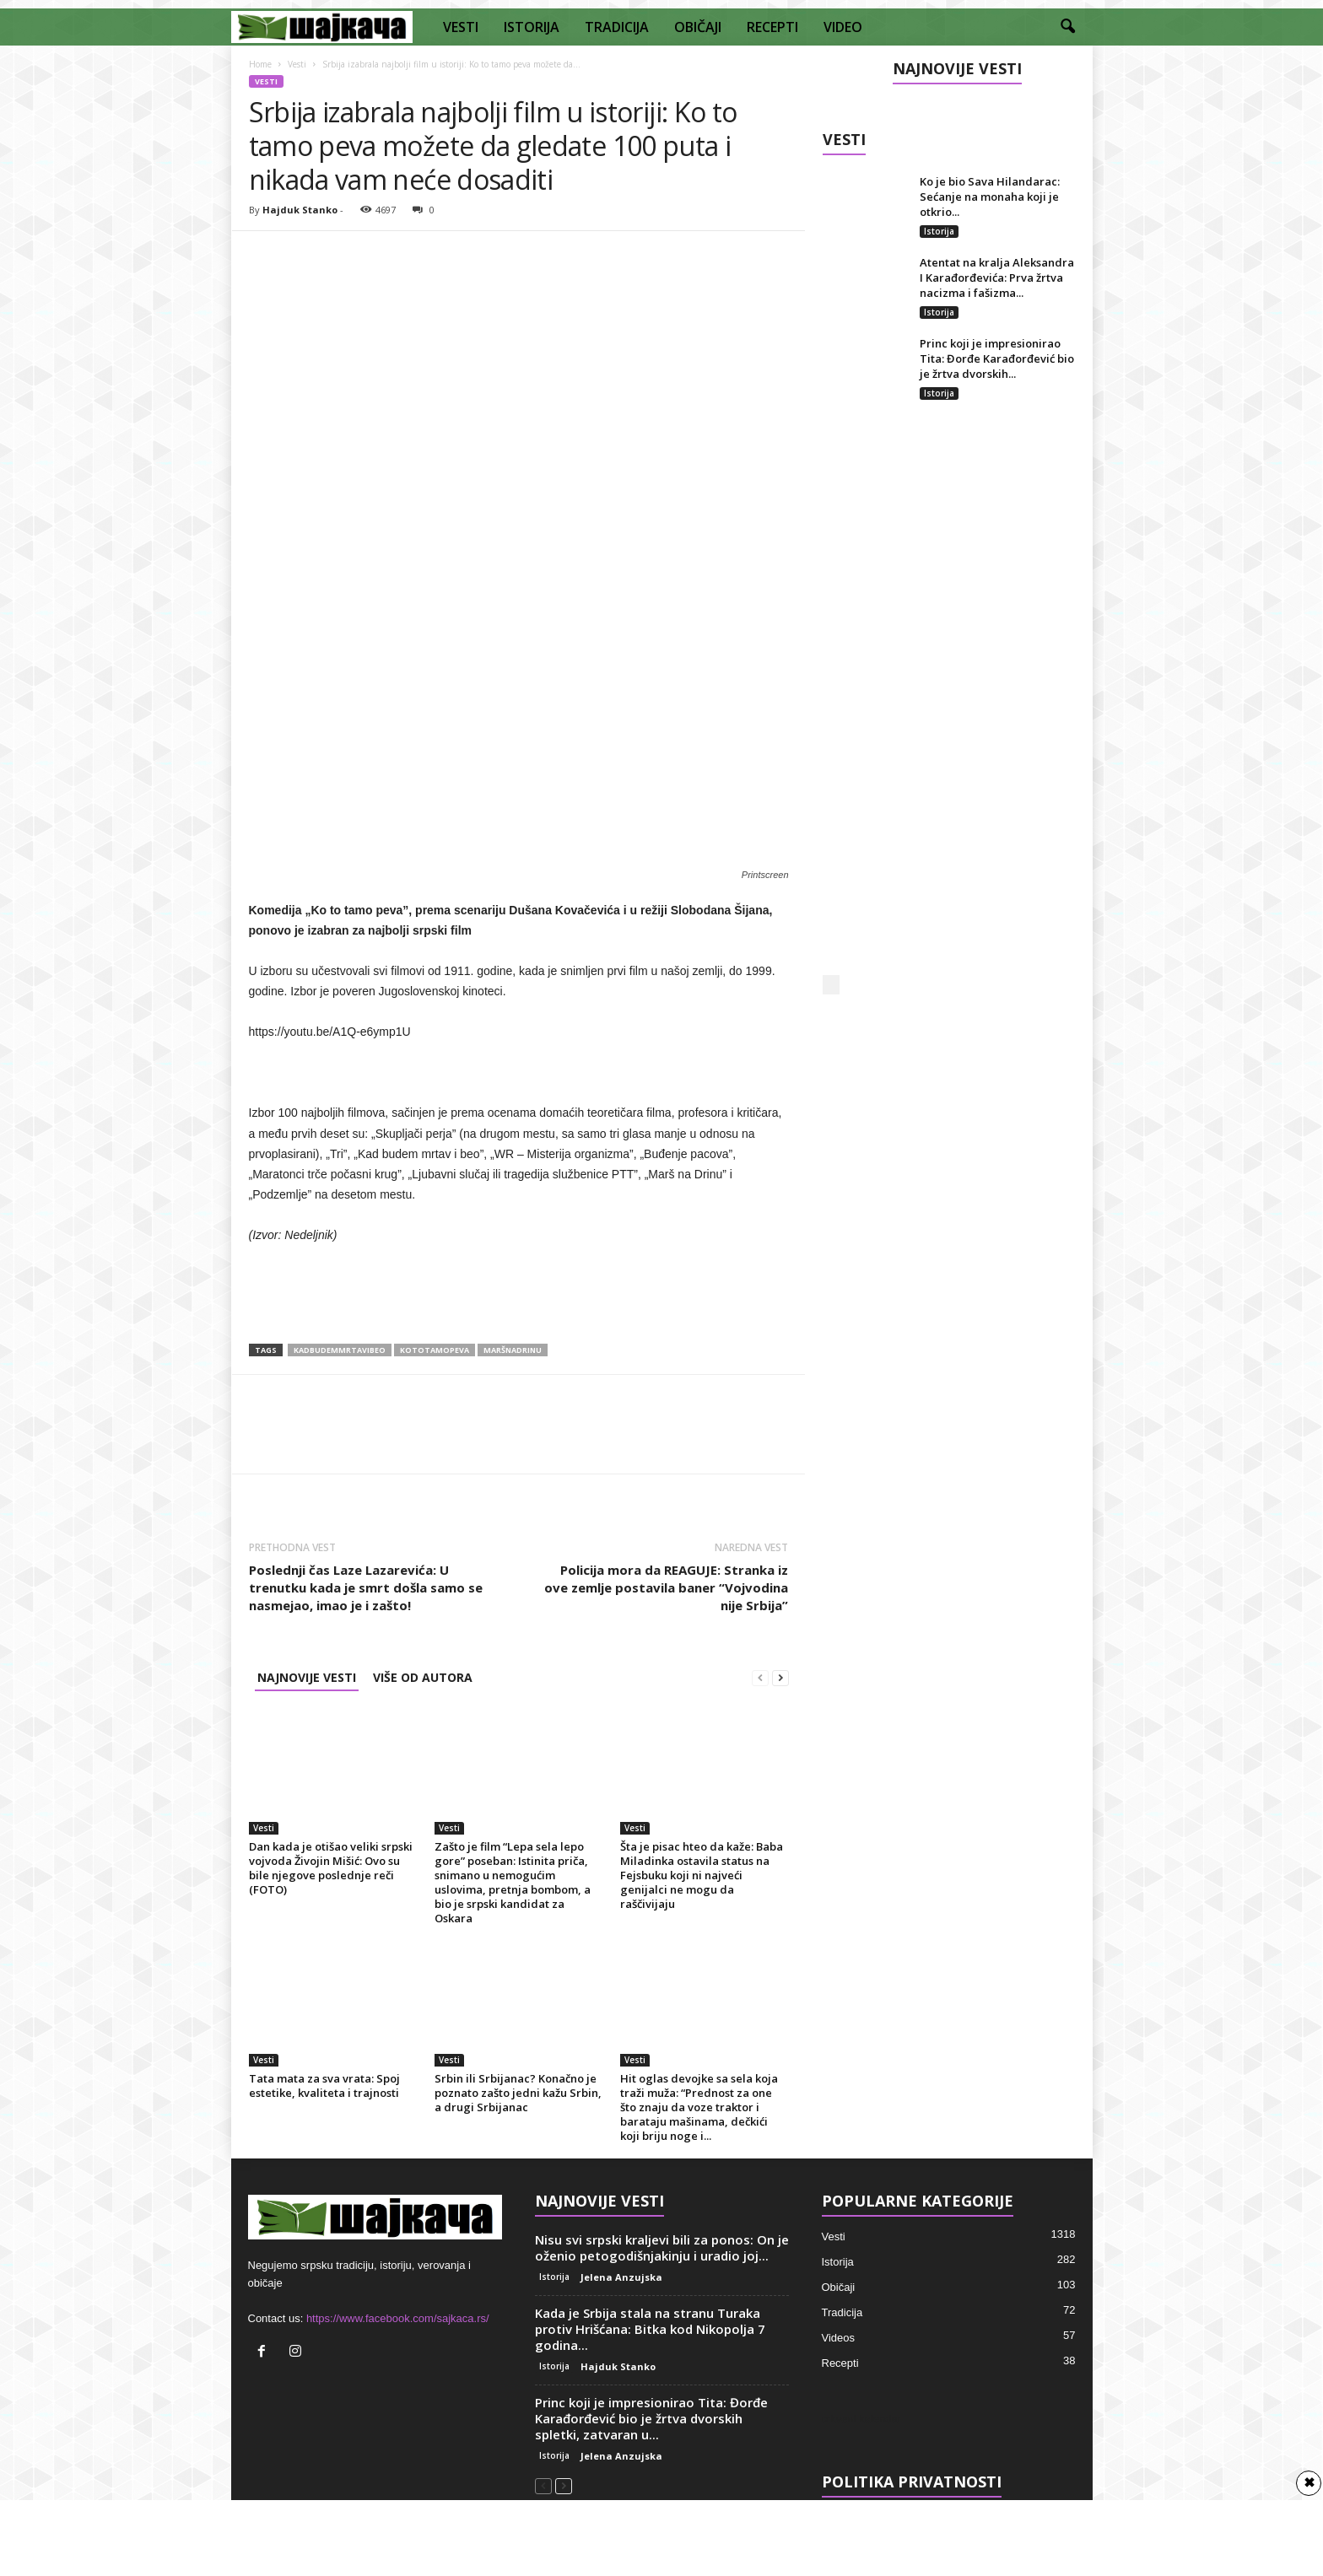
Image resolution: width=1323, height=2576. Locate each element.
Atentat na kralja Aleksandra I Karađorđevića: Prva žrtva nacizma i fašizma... (997, 277)
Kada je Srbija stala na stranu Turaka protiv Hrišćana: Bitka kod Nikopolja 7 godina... (650, 2328)
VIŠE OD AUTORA (422, 1677)
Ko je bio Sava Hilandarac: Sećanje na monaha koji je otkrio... (990, 196)
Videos (839, 2337)
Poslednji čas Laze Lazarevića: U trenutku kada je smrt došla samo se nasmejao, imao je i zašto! (366, 1587)
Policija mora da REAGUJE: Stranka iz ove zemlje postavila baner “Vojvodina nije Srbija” (666, 1587)
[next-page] (780, 1677)
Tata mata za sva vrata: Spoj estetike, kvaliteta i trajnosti (324, 2085)
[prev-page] (760, 1677)
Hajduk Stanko (300, 209)
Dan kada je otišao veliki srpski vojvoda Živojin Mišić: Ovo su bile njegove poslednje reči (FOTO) (331, 1868)
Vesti (297, 64)
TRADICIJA (617, 27)
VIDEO (843, 27)
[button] (1067, 27)
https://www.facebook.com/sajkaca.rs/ (397, 2318)
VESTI (460, 27)
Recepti (840, 2363)
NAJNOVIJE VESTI (306, 1677)
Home (260, 64)
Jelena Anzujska (621, 2277)
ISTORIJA (531, 27)
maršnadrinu (512, 1350)
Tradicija (842, 2312)
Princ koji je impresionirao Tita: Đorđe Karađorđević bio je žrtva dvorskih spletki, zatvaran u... (651, 2418)
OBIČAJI (697, 27)
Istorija (939, 231)
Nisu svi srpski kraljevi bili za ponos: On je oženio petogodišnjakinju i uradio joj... (662, 2247)
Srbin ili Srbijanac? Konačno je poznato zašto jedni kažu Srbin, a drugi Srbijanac (518, 2093)
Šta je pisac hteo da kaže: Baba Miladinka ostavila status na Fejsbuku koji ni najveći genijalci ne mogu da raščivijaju (701, 1875)
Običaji (839, 2287)
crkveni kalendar (862, 2418)
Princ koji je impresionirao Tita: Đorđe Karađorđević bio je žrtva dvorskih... (997, 358)
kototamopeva (434, 1350)
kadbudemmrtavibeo (340, 1350)
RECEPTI (772, 27)
